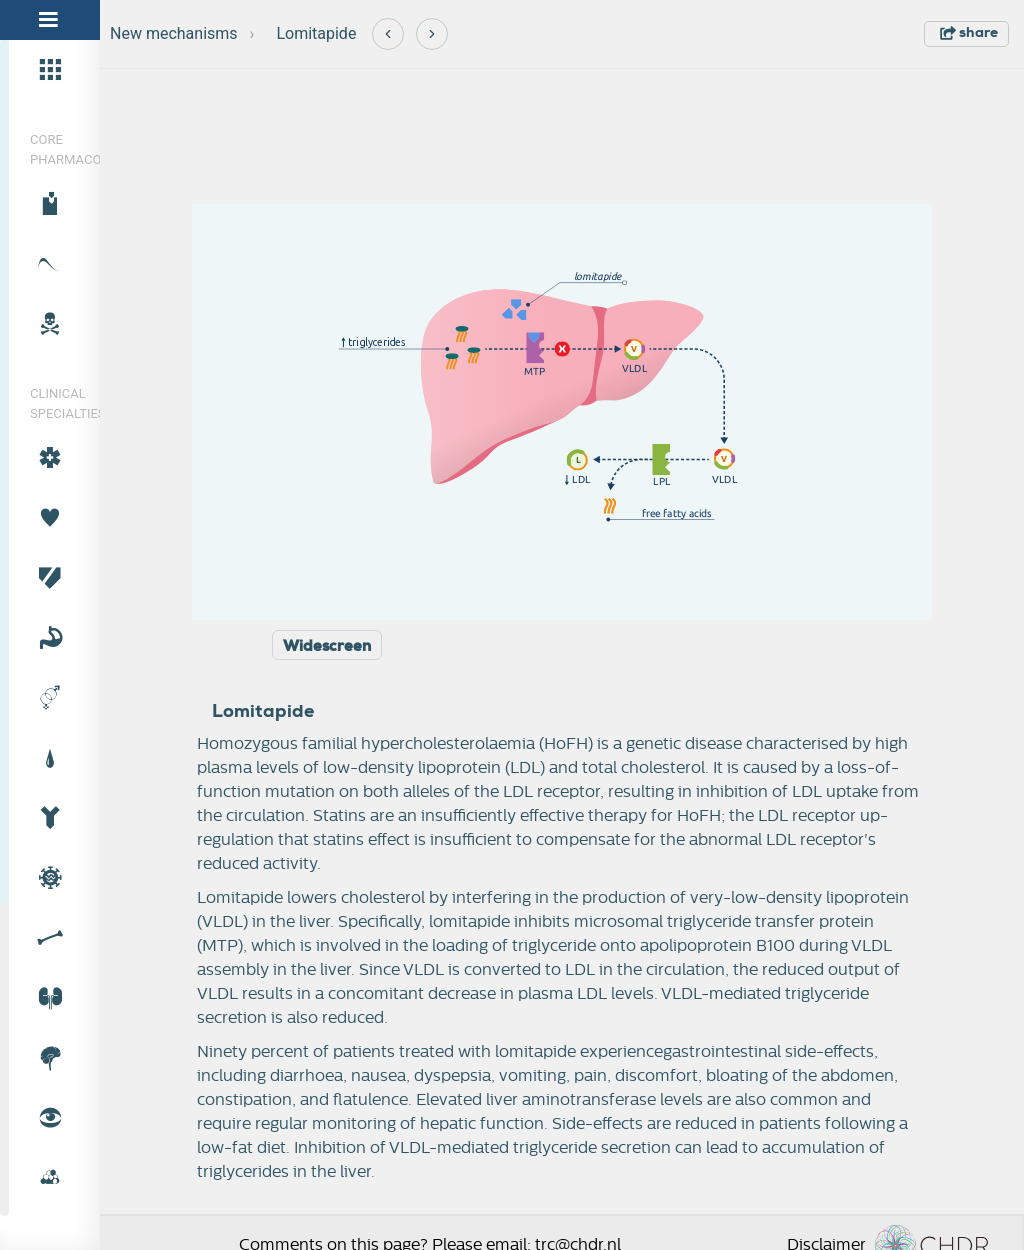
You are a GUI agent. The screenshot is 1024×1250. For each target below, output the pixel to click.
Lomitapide (316, 33)
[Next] (432, 34)
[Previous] (388, 34)
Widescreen (327, 646)
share (969, 32)
